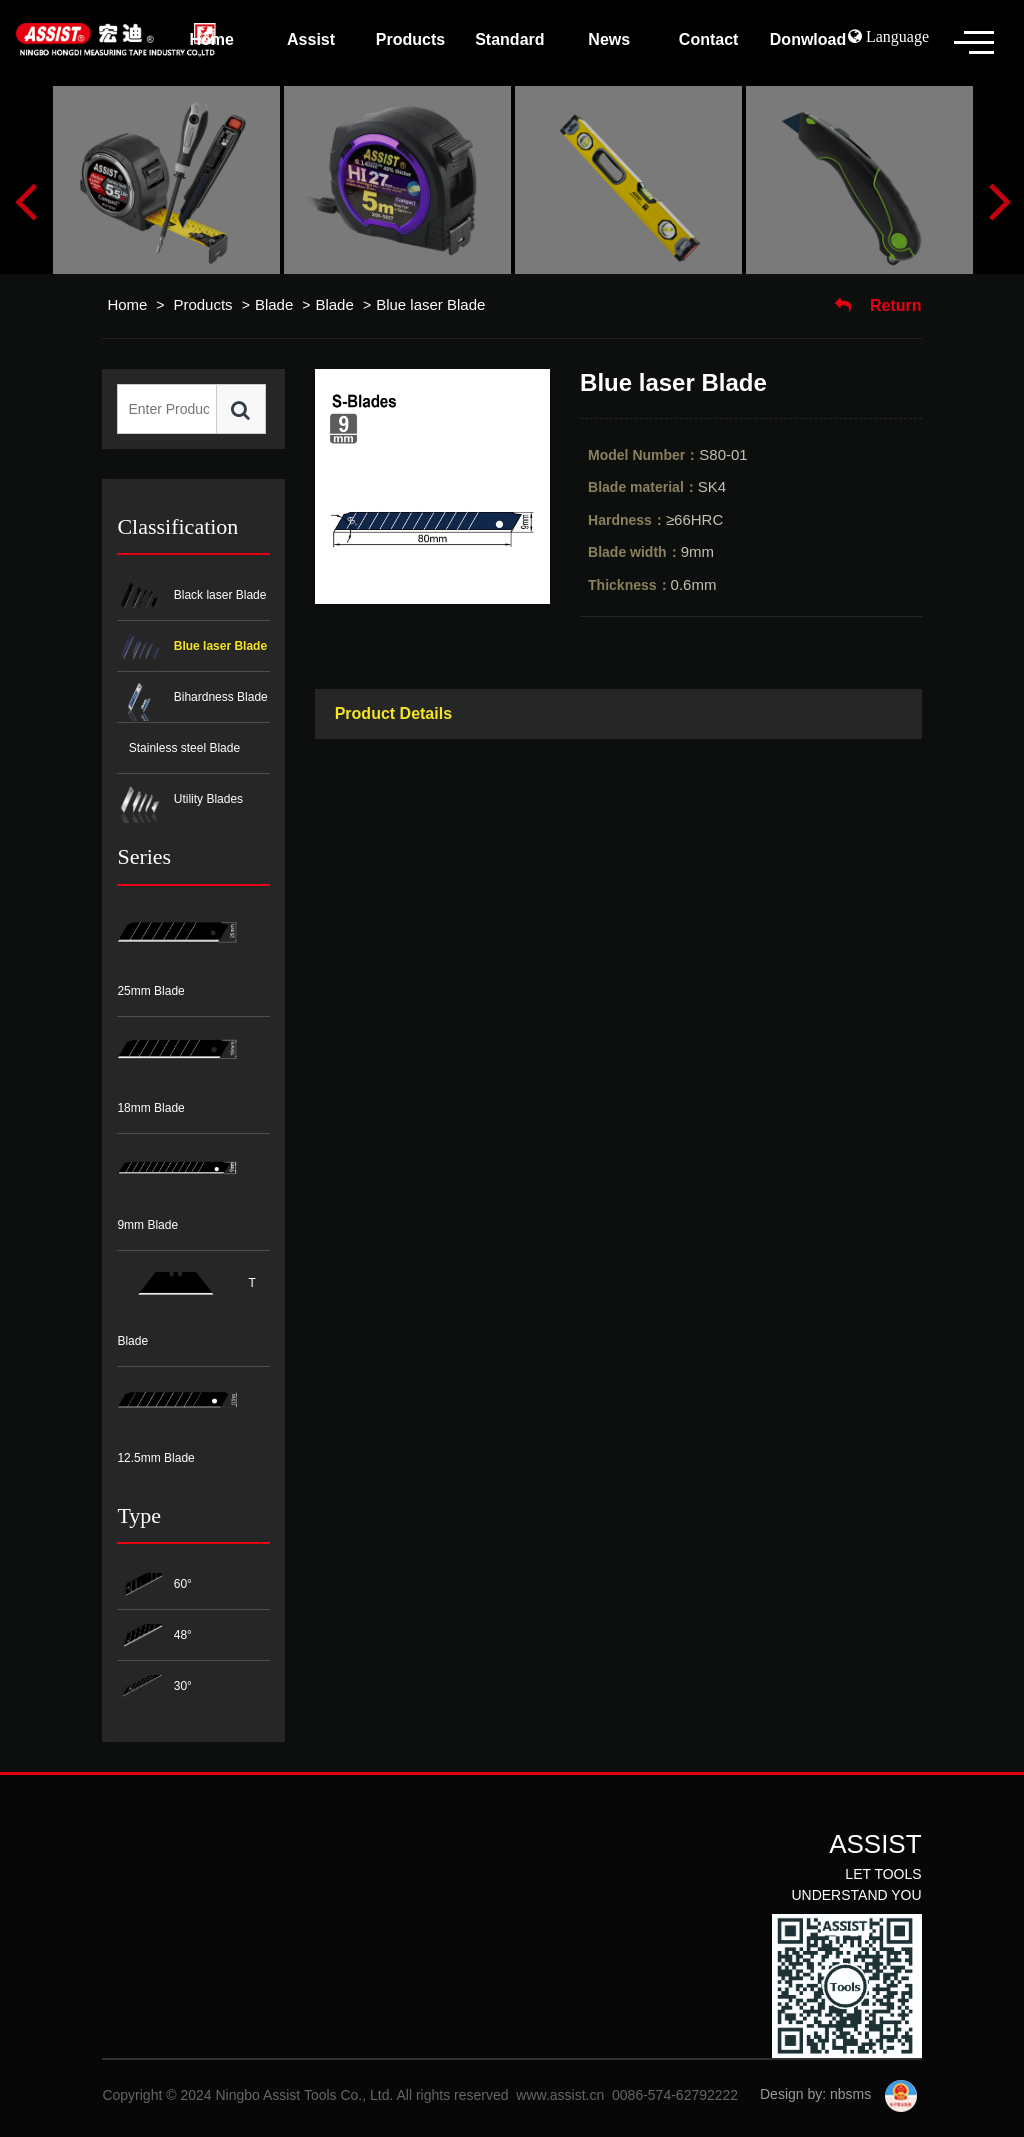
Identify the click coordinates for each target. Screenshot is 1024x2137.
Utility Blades (180, 800)
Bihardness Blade (192, 698)
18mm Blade (177, 1066)
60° (154, 1585)
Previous (25, 199)
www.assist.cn (560, 2095)
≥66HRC (655, 519)
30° (154, 1687)
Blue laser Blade (430, 304)
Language (895, 36)
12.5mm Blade (177, 1416)
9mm (651, 551)
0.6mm (652, 584)
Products (204, 304)
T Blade (186, 1300)
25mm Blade (177, 950)
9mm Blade (177, 1183)
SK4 (657, 486)
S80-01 (668, 454)
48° (154, 1636)
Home (127, 304)
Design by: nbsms (815, 2094)
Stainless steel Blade (182, 748)
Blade (274, 304)
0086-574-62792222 (675, 2095)
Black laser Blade (191, 596)
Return (878, 305)
